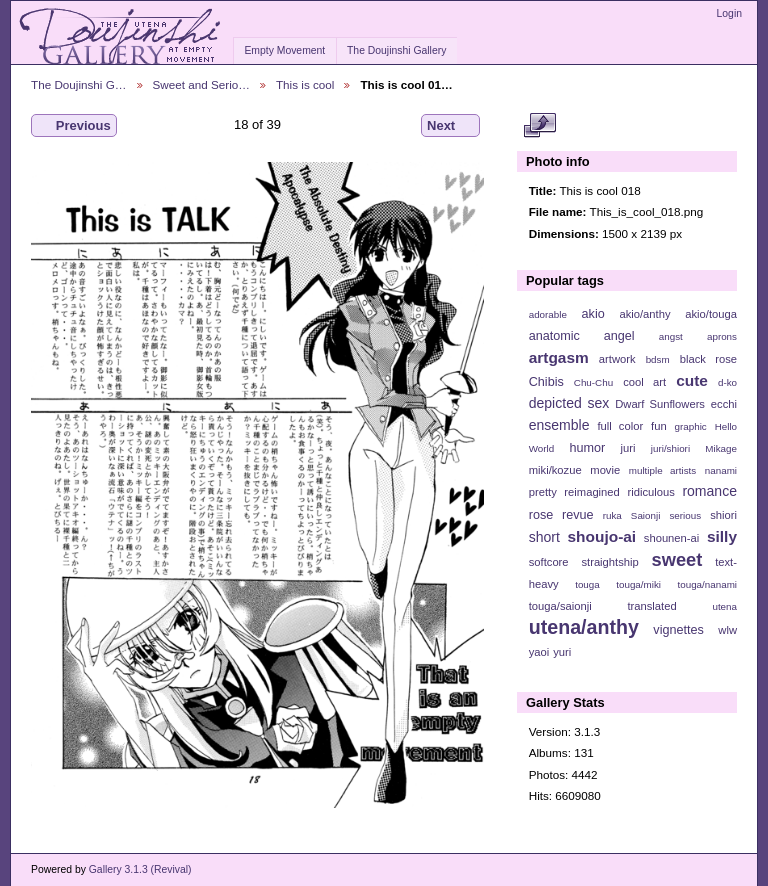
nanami (721, 470)
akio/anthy (644, 314)
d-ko (727, 382)
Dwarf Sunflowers (660, 404)
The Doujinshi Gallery (396, 50)
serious (685, 515)
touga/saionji (560, 606)
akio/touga (711, 314)
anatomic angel (582, 336)
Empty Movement (284, 50)
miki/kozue (555, 470)
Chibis (546, 382)
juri (628, 448)
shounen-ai (672, 538)
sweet (677, 559)
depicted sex (569, 403)
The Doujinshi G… (79, 84)
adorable (548, 314)
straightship (609, 562)
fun (659, 426)
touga (587, 584)
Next (450, 126)
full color (620, 426)
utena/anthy (584, 627)
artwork (617, 359)
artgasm (559, 357)
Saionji (645, 515)
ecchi (724, 404)
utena (724, 606)
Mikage (721, 448)
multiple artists (662, 470)
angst (671, 336)
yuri (562, 652)
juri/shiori (670, 448)
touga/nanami (707, 584)
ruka (612, 515)
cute (692, 380)
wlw (727, 630)
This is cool (305, 84)
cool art (644, 382)
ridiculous (650, 492)
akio (593, 314)
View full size (539, 126)
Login (729, 13)
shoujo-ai (602, 536)
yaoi (539, 652)
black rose (708, 359)
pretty (543, 492)
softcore (549, 562)
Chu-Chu (593, 382)
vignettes (678, 630)
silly (722, 536)
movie (605, 470)
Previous (74, 126)
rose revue (561, 515)
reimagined (592, 492)
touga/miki (638, 584)
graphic (691, 426)
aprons (722, 336)
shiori (723, 515)
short (544, 537)
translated (651, 606)
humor (587, 448)
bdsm (658, 359)
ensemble (559, 425)
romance (709, 491)
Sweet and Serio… (201, 84)
